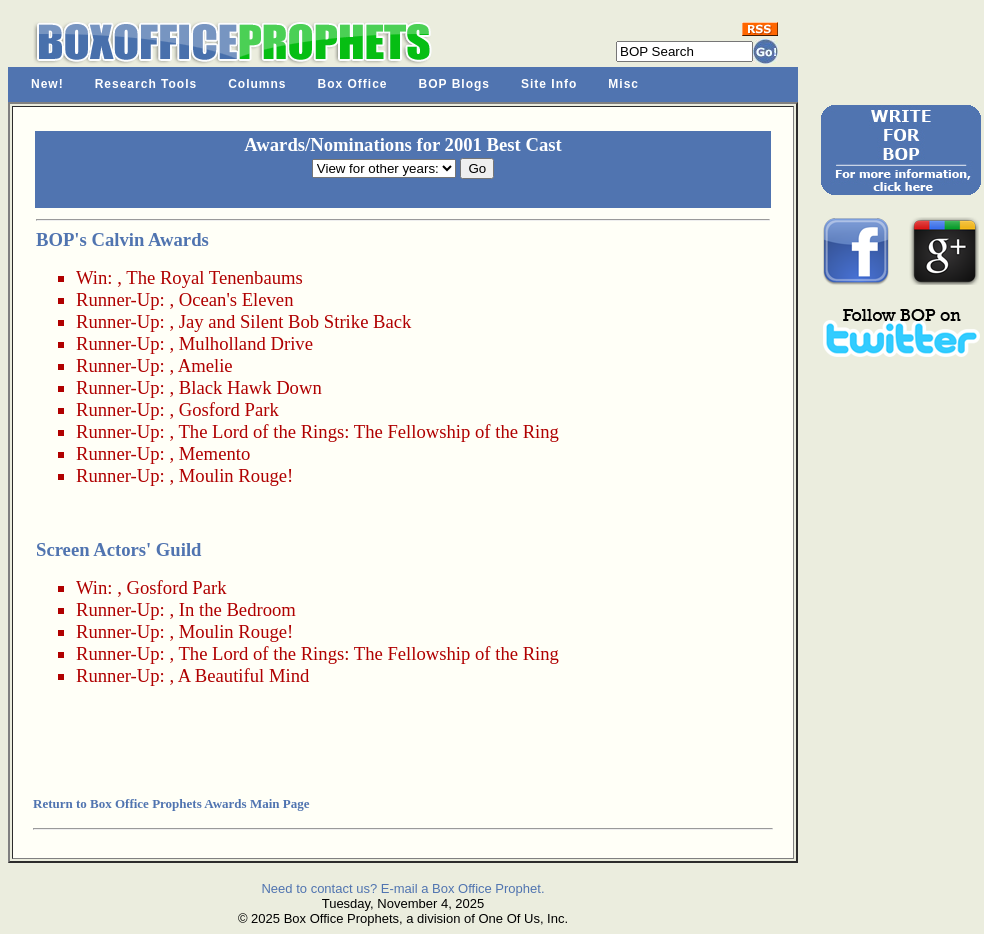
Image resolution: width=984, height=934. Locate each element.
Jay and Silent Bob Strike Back (295, 321)
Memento (215, 453)
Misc (623, 84)
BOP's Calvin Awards (122, 239)
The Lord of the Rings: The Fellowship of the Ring (368, 431)
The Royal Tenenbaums (214, 277)
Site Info (549, 84)
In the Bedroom (237, 609)
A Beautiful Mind (244, 675)
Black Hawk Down (250, 387)
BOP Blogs (454, 84)
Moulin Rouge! (236, 475)
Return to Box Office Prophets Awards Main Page (171, 803)
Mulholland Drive (246, 343)
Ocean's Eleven (236, 299)
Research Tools (146, 84)
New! (47, 84)
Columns (257, 84)
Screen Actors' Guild (118, 549)
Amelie (205, 365)
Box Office (353, 84)
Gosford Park (229, 409)
